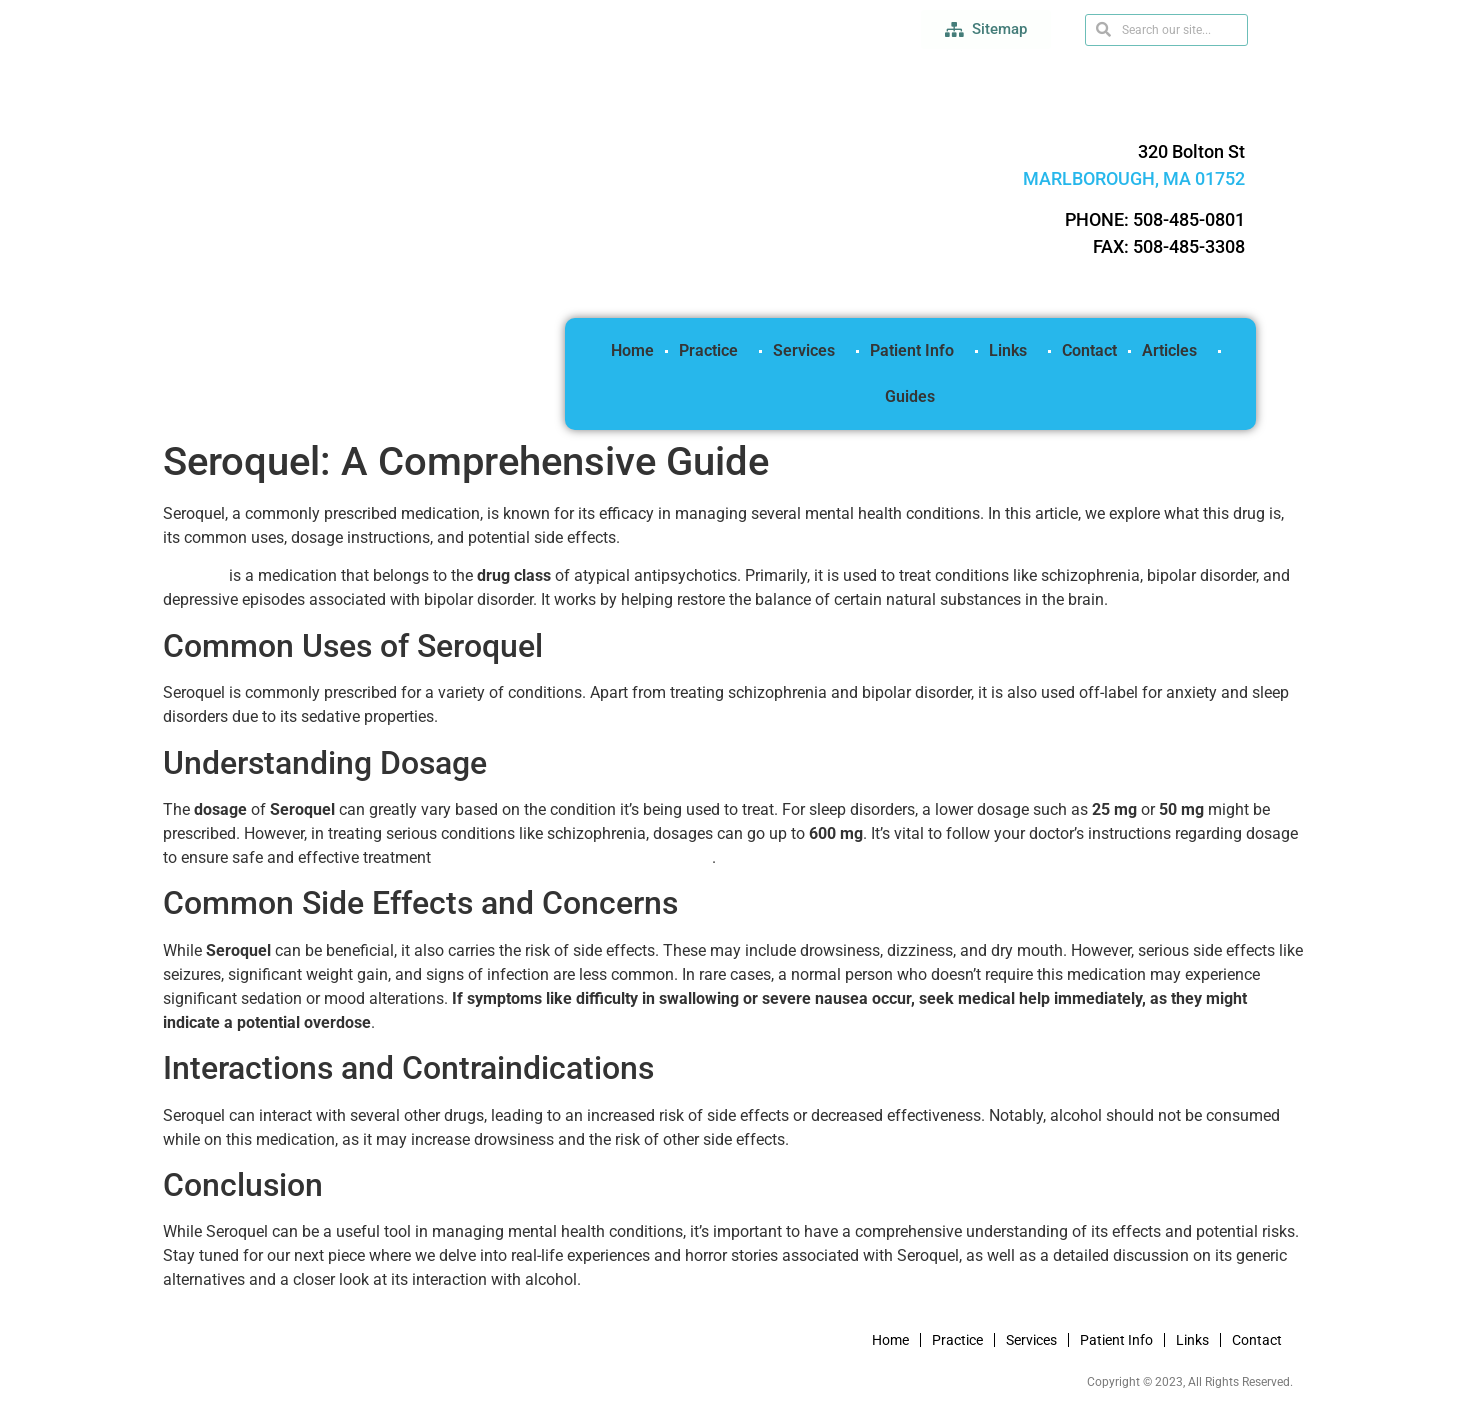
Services (809, 351)
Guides (910, 396)
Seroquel (194, 575)
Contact (1089, 350)
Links (1013, 351)
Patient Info (917, 351)
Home (632, 350)
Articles (1174, 351)
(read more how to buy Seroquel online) (573, 857)
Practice (713, 351)
